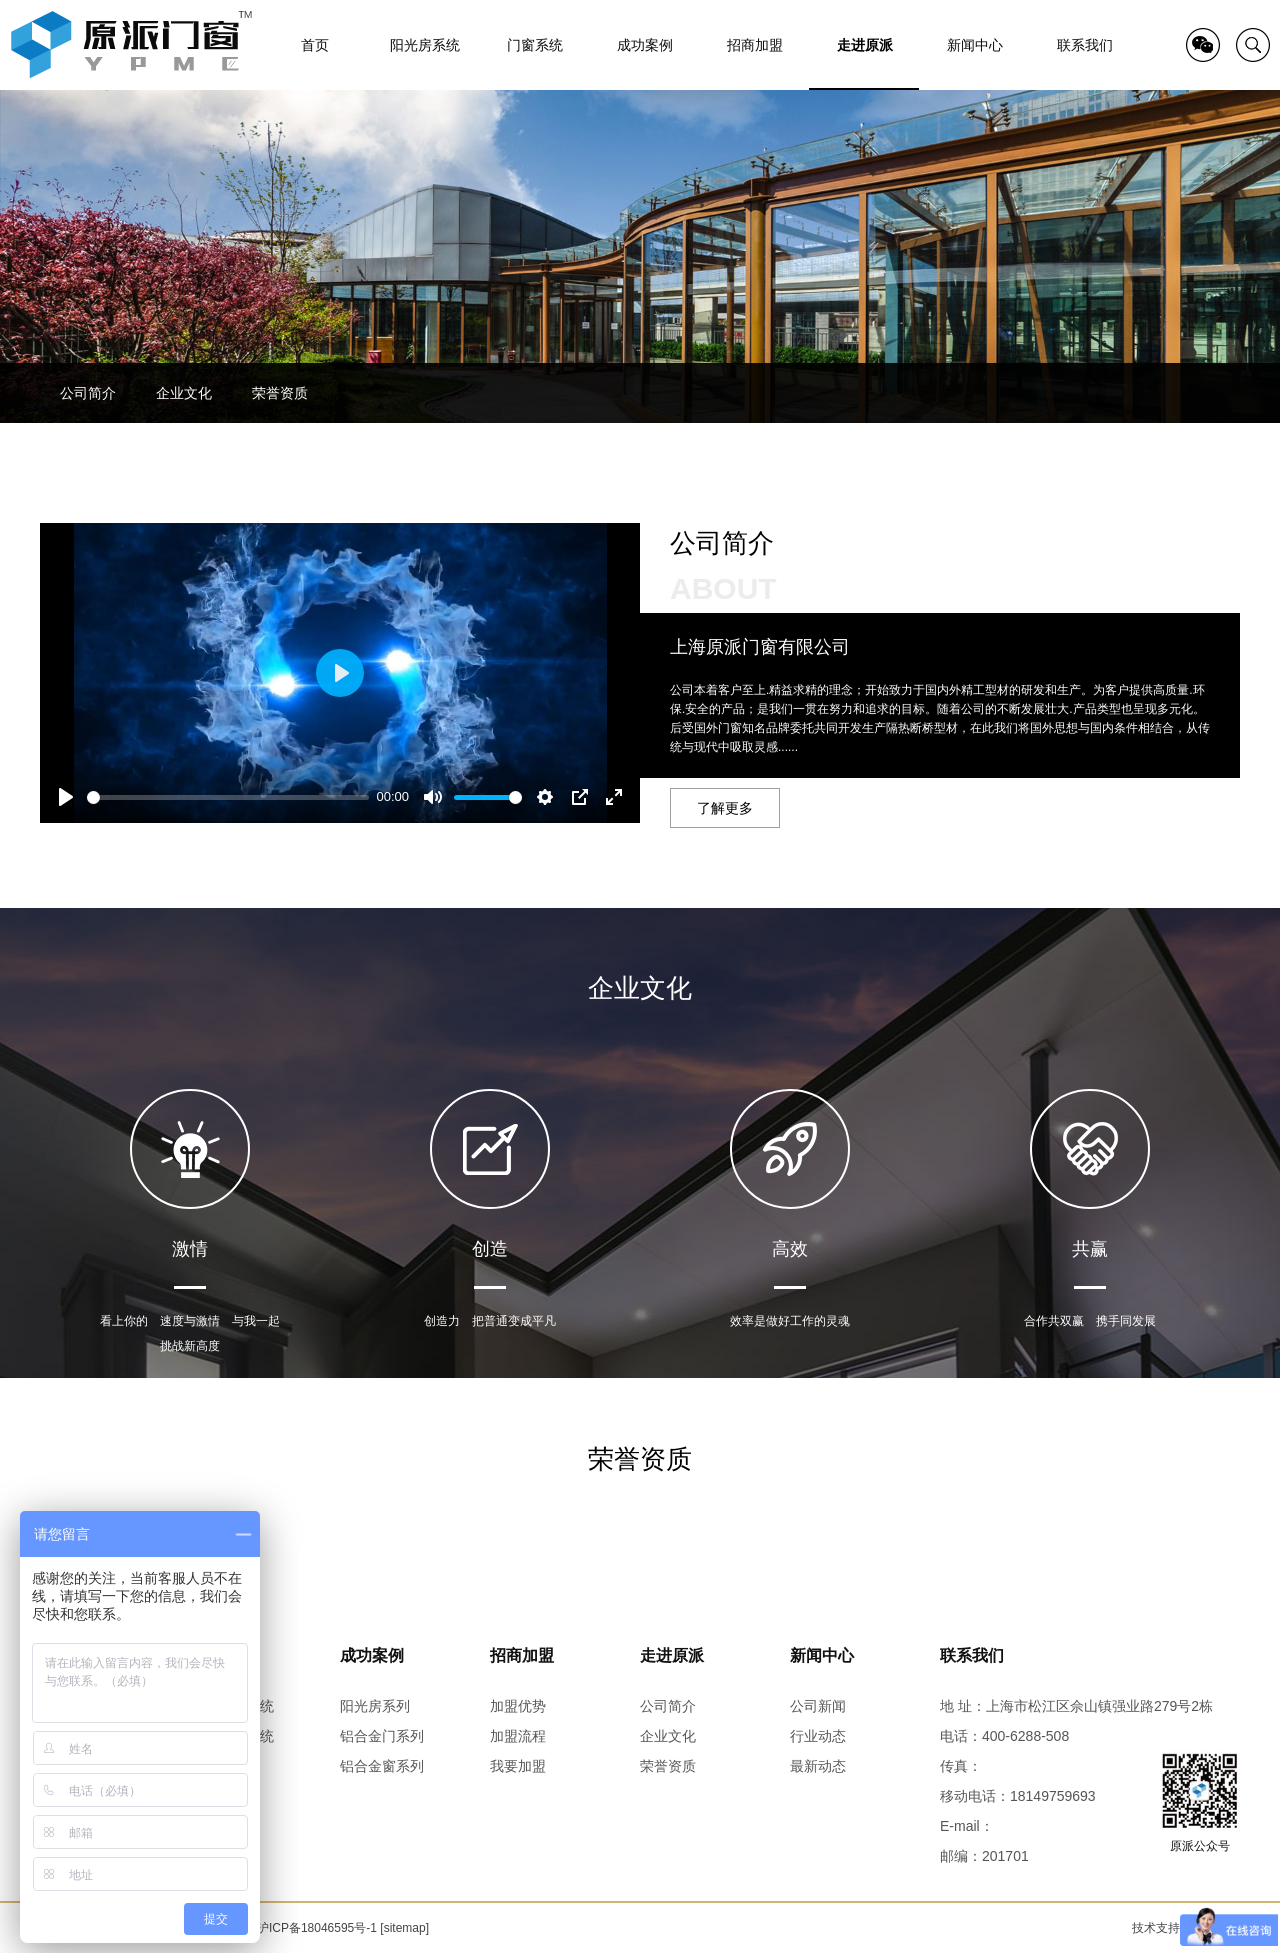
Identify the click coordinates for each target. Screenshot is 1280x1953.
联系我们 (972, 1655)
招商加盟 (522, 1655)
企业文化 (184, 393)
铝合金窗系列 (382, 1766)
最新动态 (818, 1766)
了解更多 (725, 808)
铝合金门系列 (382, 1736)
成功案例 (372, 1655)
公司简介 (88, 393)
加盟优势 (518, 1706)
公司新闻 (818, 1706)
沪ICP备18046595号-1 (317, 1928)
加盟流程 (518, 1736)
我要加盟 (518, 1766)
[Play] (66, 797)
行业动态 (818, 1736)
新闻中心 (822, 1655)
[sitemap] (404, 1928)
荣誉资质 (280, 393)
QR (1203, 45)
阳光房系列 (375, 1706)
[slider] (228, 797)
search (1253, 45)
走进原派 (672, 1655)
